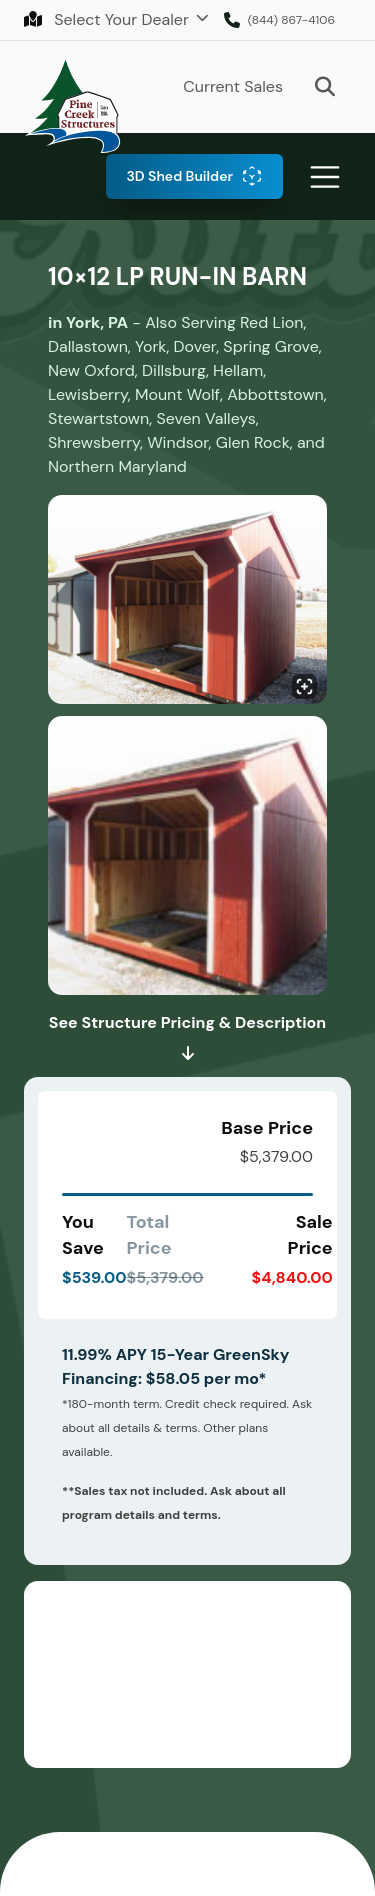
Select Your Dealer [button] (108, 19)
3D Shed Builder (179, 176)
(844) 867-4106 (291, 20)
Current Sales (233, 86)
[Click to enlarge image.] (187, 602)
